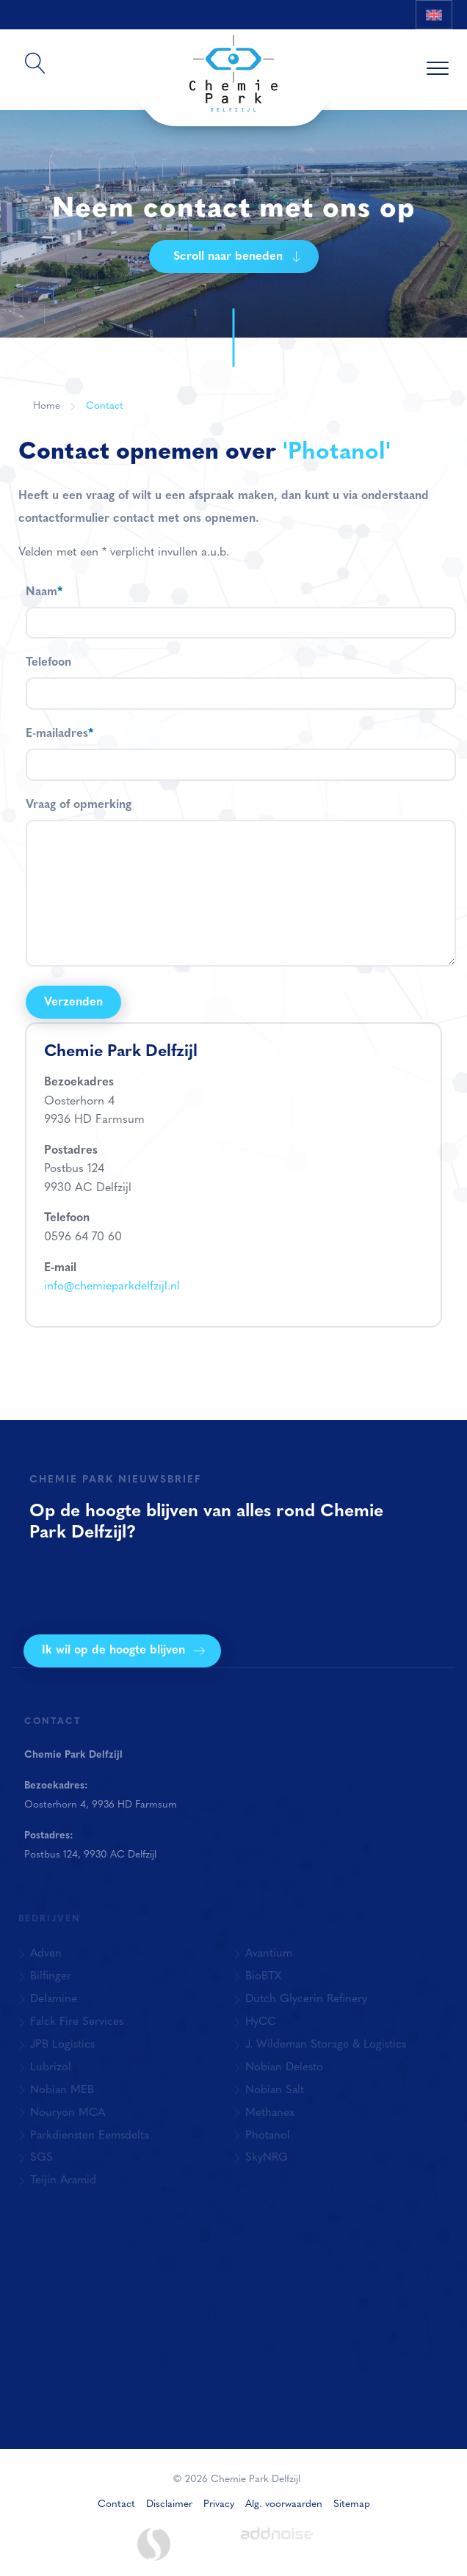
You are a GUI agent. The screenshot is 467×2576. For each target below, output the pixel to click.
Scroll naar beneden (238, 257)
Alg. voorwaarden (283, 2504)
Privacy (218, 2504)
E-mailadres (59, 734)
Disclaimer (169, 2504)
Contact (104, 406)
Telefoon (48, 663)
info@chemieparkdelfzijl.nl (112, 1286)
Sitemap (351, 2504)
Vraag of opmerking (78, 805)
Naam (44, 592)
